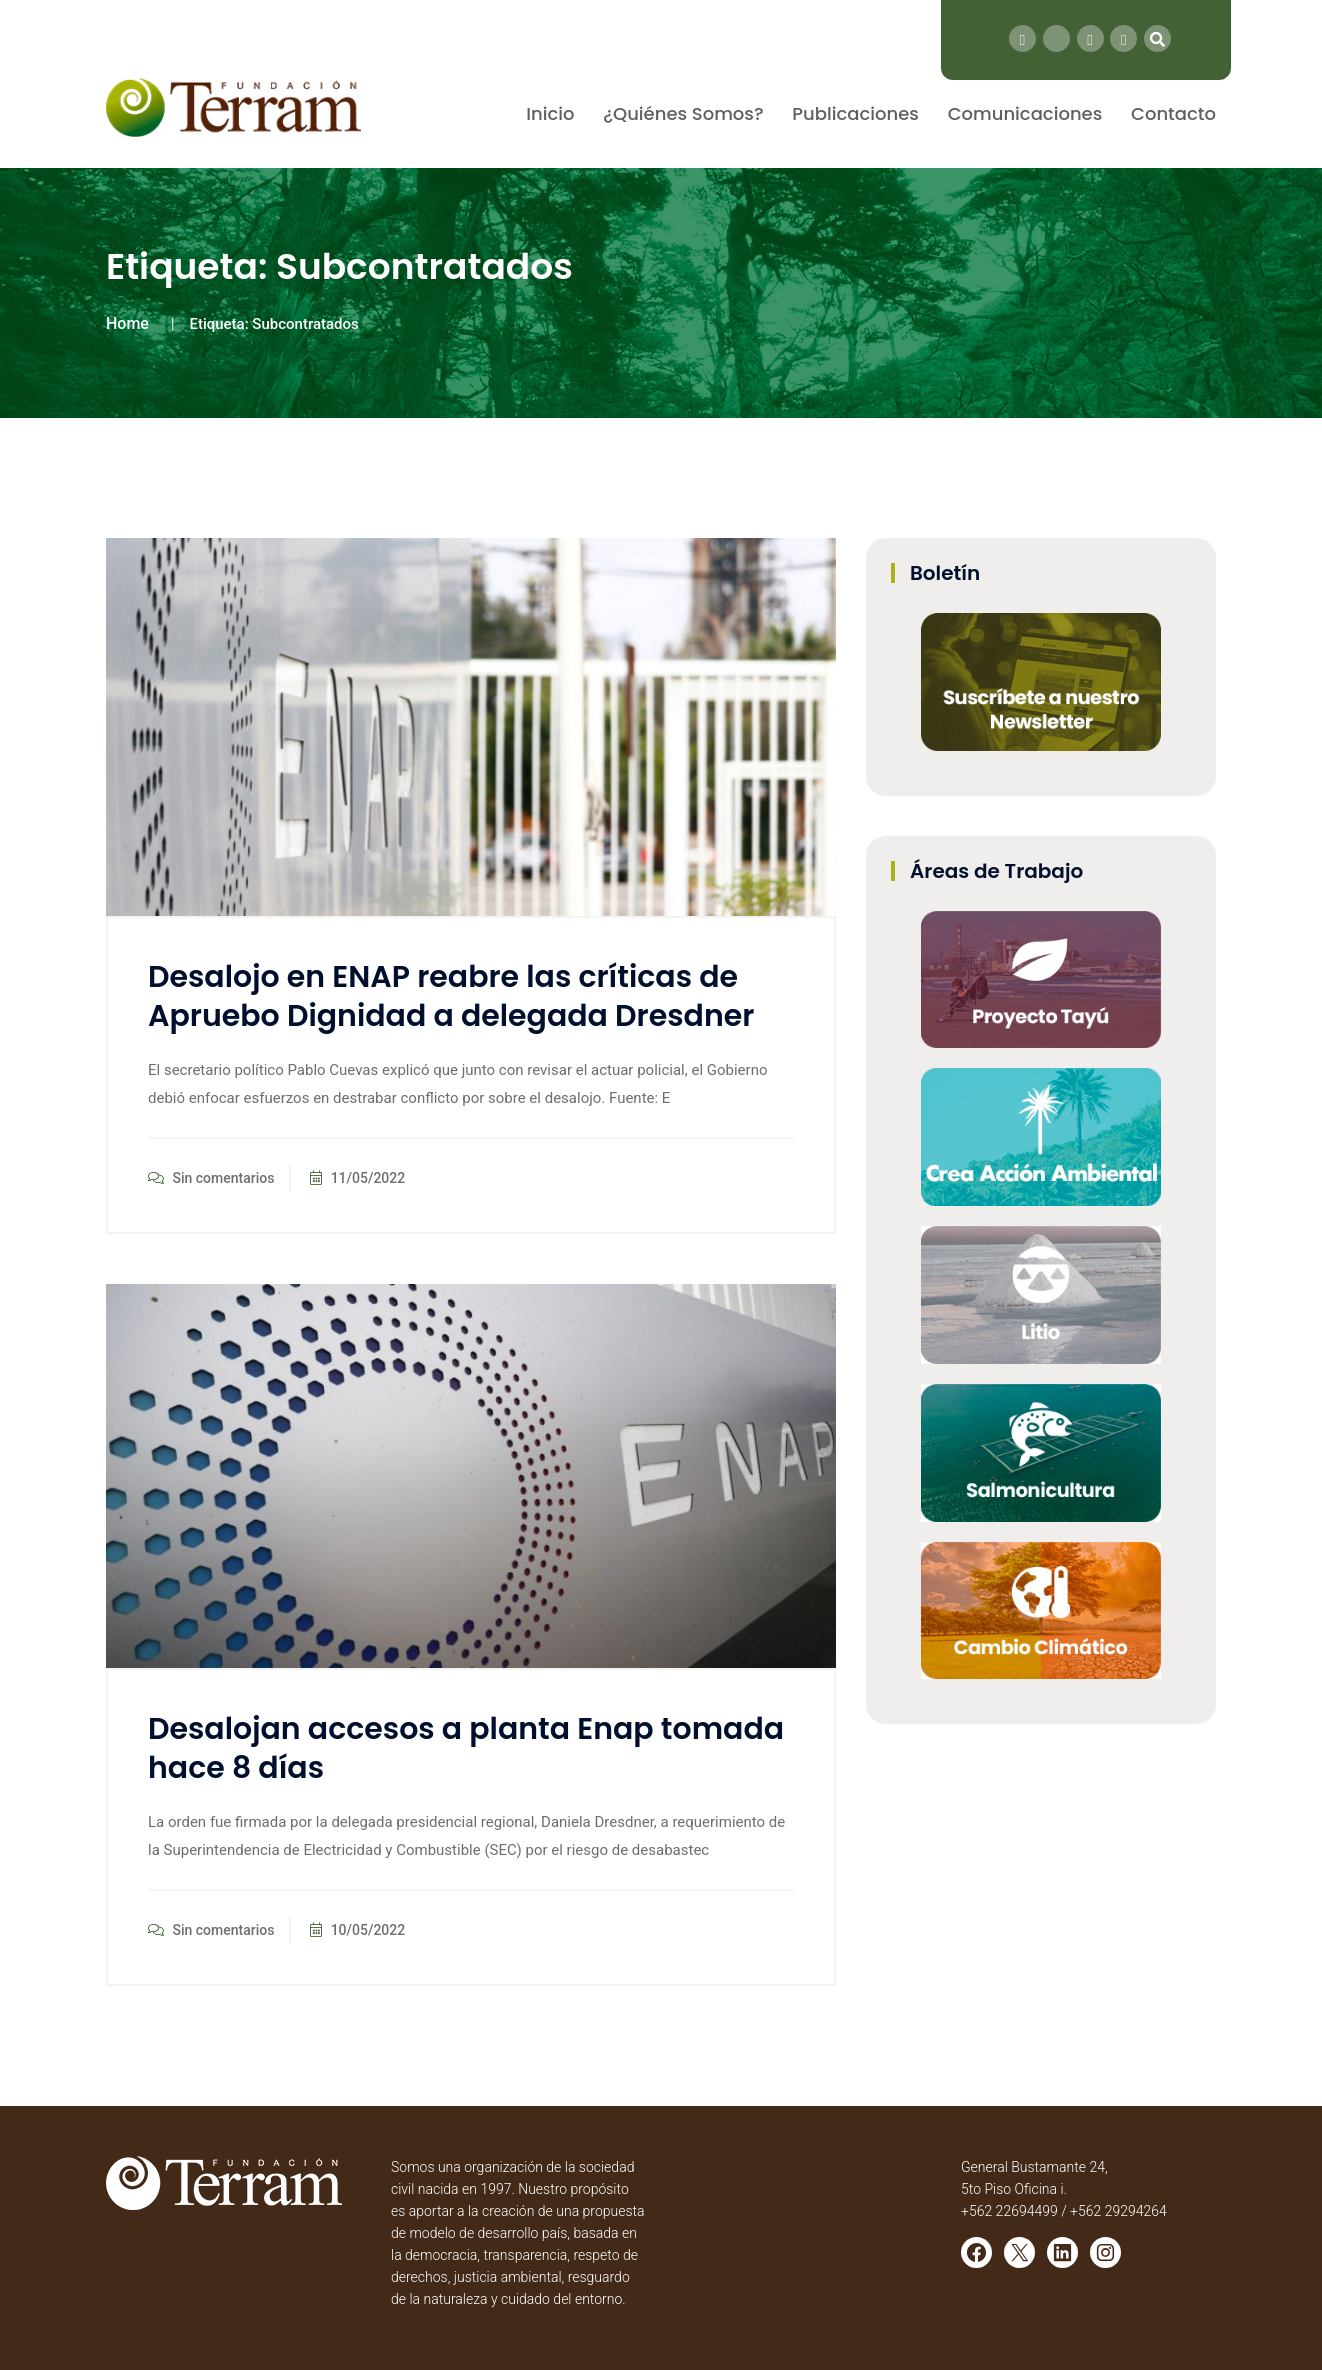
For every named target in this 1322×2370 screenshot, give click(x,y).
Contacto (1173, 113)
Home (127, 323)
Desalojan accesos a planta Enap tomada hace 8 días (466, 1748)
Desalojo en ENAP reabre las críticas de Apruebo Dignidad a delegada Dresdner (451, 996)
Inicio (550, 113)
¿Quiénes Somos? (683, 113)
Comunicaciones (1025, 113)
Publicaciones (855, 113)
